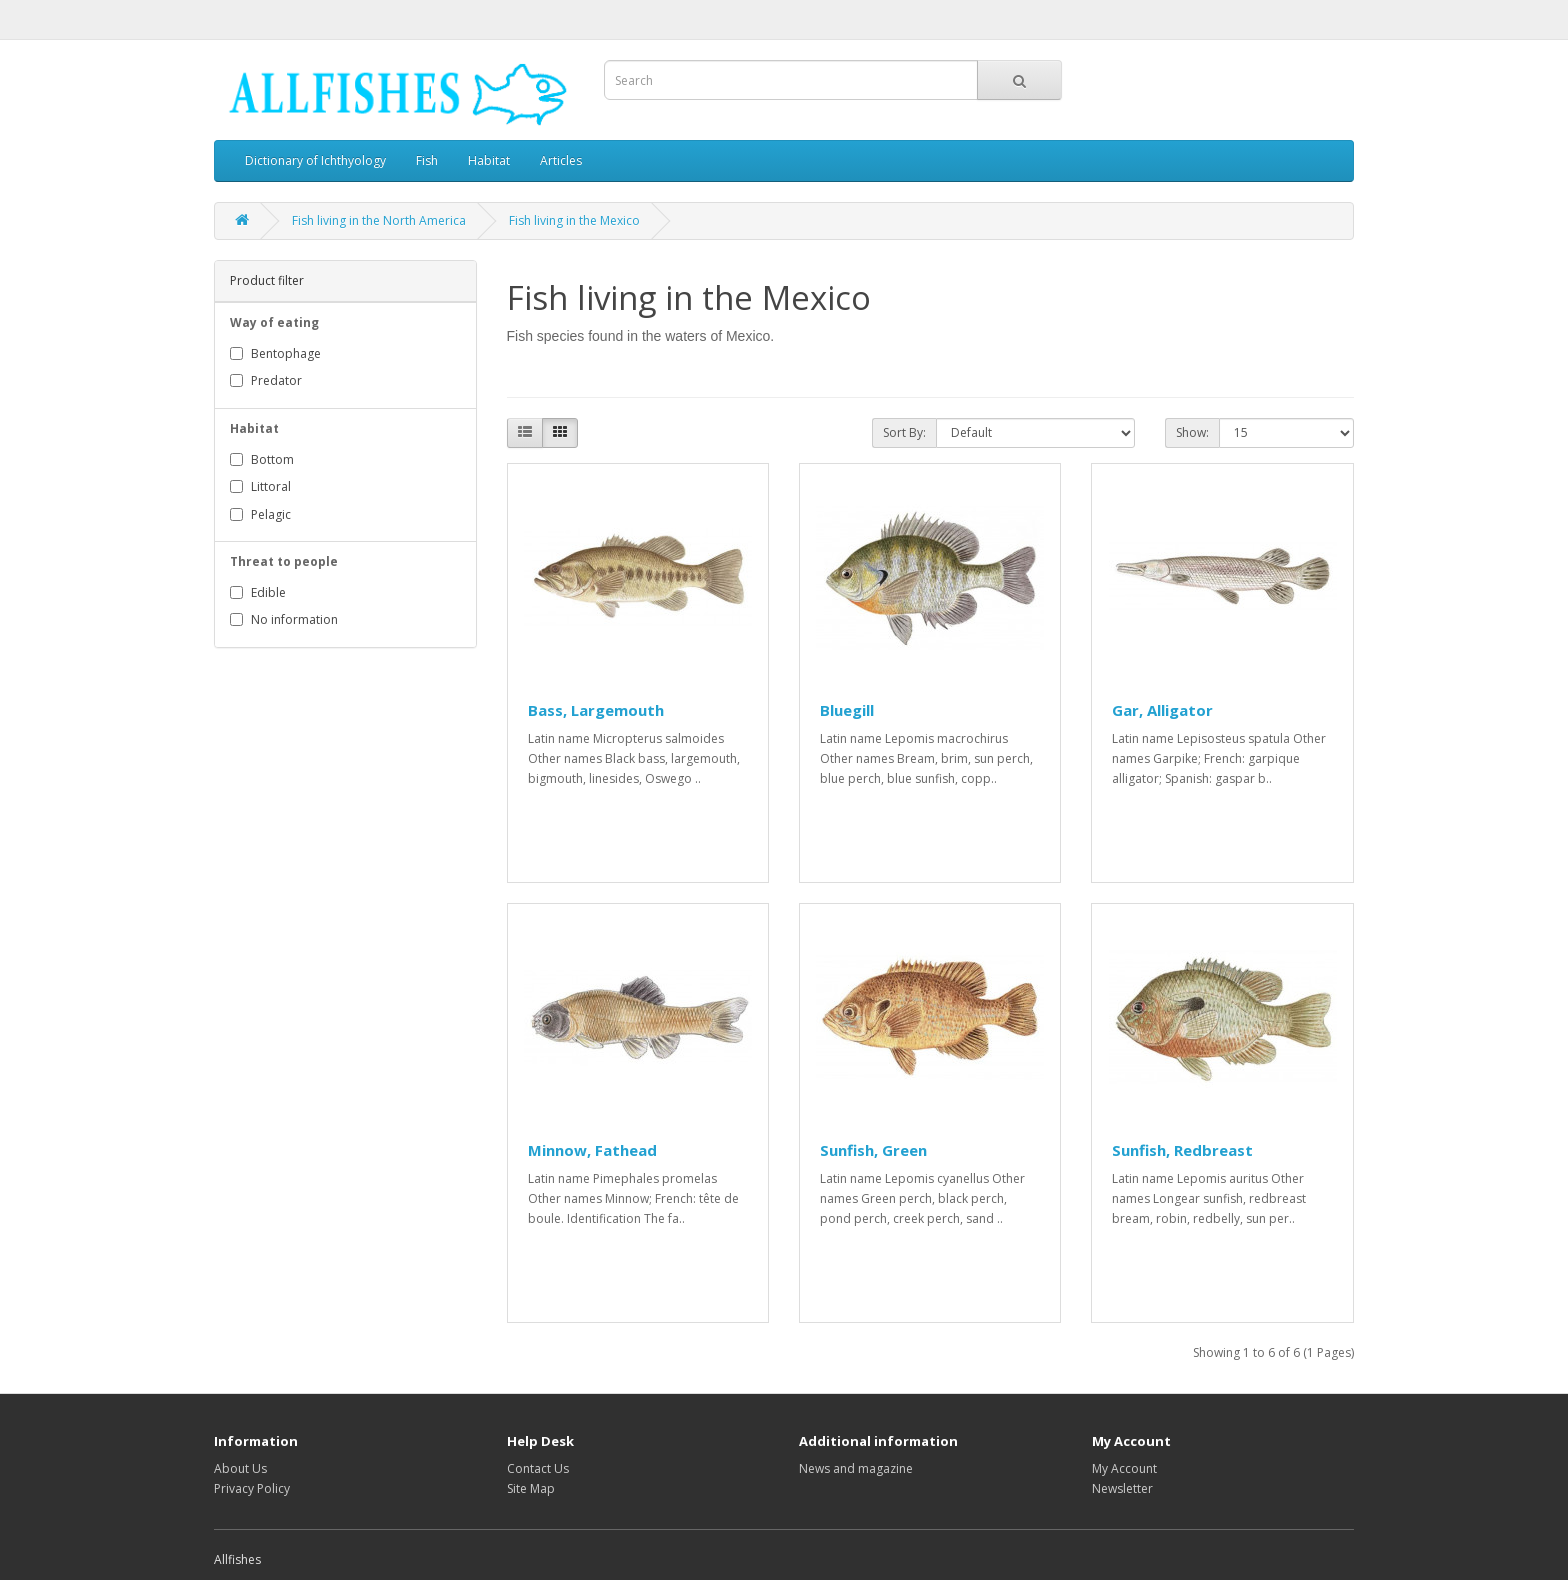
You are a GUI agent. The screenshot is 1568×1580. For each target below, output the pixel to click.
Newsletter (1122, 1488)
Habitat (489, 160)
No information (284, 619)
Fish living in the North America (379, 220)
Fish (427, 160)
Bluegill (847, 710)
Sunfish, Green (873, 1150)
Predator (266, 380)
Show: (1192, 432)
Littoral (260, 486)
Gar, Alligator (1162, 710)
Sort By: (904, 432)
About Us (240, 1468)
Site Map (531, 1488)
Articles (561, 160)
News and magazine (856, 1468)
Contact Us (538, 1468)
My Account (1124, 1468)
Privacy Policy (252, 1488)
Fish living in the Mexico (574, 220)
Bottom (262, 459)
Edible (258, 592)
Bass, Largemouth (596, 710)
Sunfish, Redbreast (1182, 1150)
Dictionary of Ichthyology (315, 160)
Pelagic (260, 514)
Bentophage (275, 353)
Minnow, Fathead (592, 1150)
